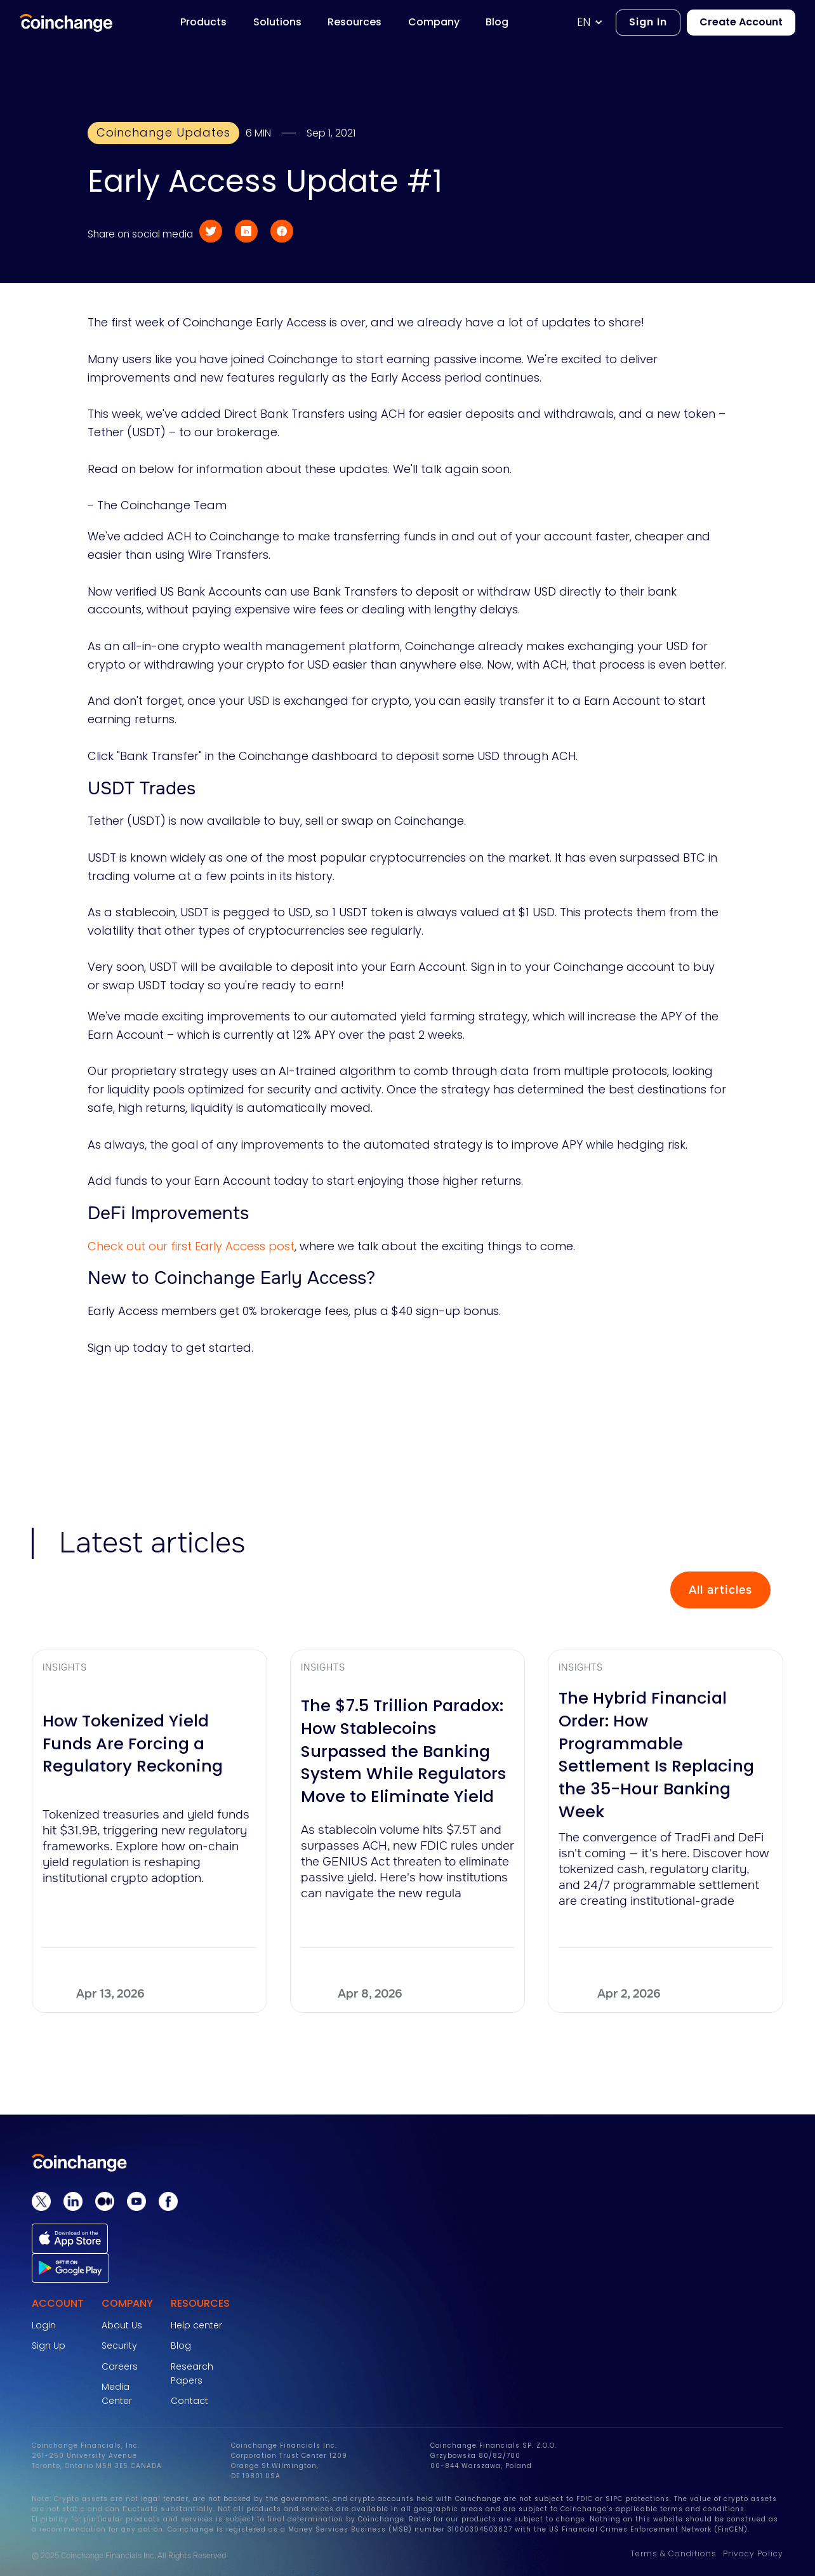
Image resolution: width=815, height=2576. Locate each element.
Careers (120, 2366)
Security (119, 2345)
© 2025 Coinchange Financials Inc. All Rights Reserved (129, 2556)
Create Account (741, 22)
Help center (196, 2325)
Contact (189, 2400)
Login (44, 2325)
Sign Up (48, 2345)
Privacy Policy (753, 2553)
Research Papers (192, 2373)
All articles (720, 1590)
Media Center (117, 2393)
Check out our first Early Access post (191, 1246)
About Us (122, 2325)
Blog (181, 2345)
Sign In (648, 22)
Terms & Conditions (673, 2553)
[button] (596, 22)
